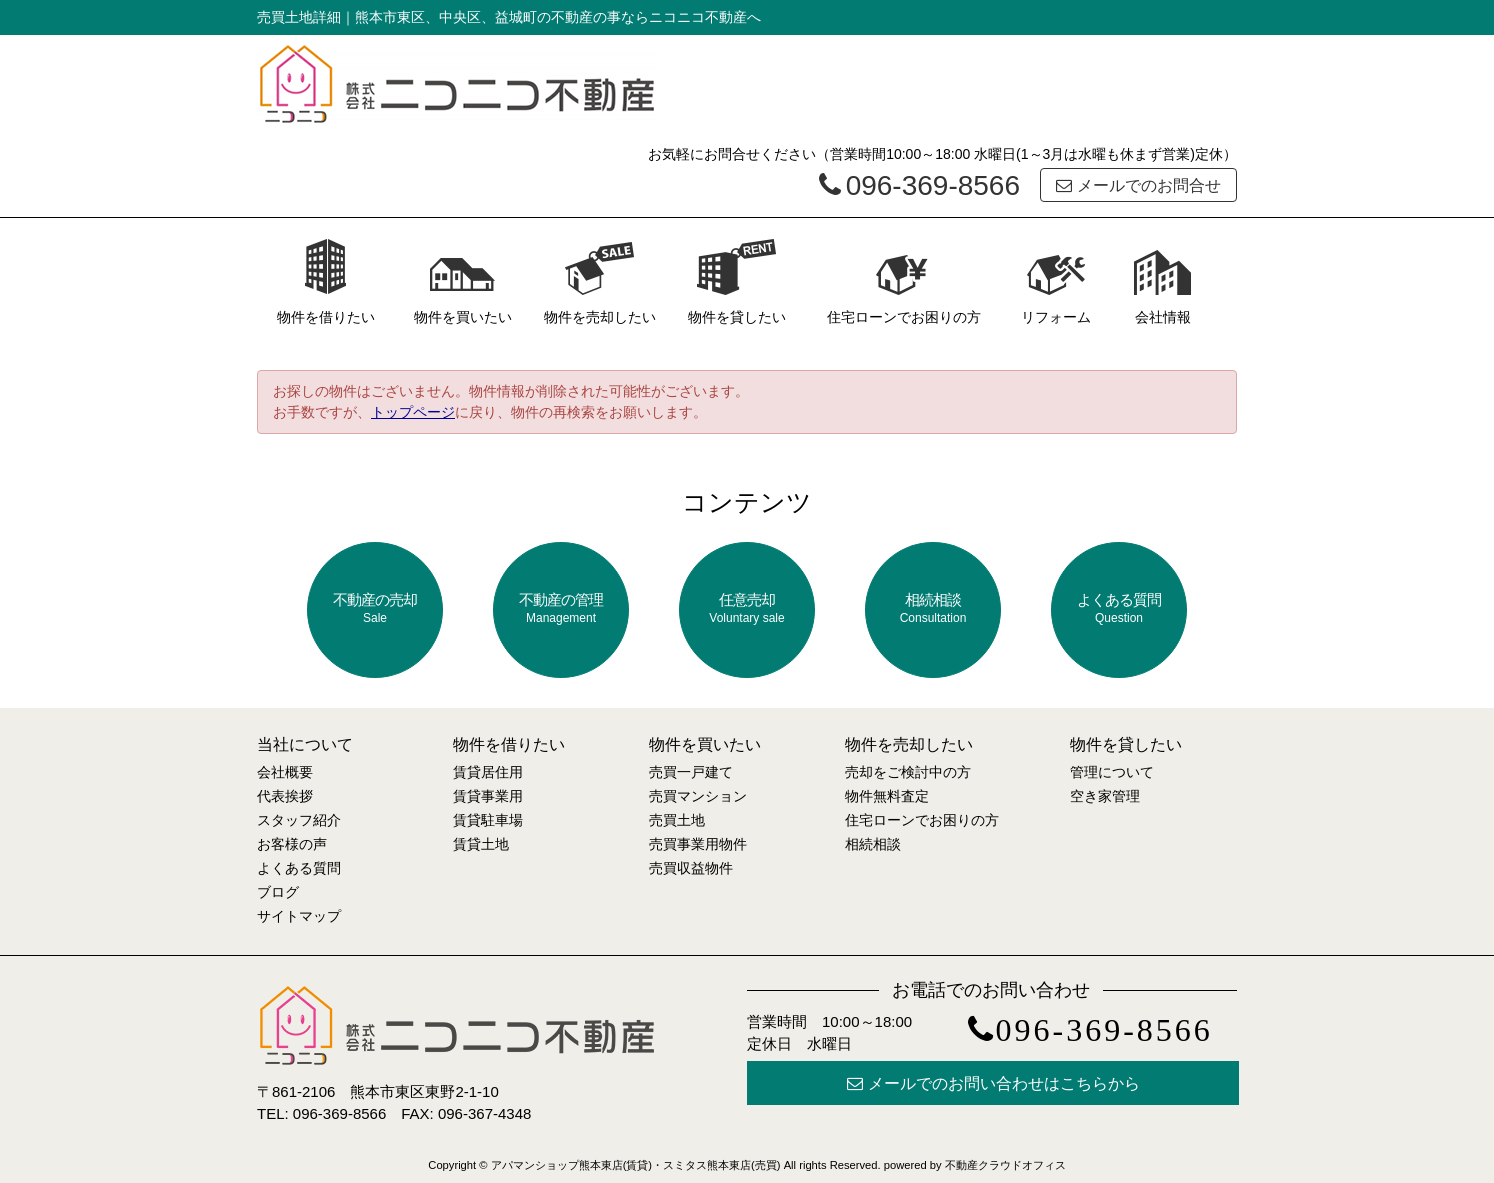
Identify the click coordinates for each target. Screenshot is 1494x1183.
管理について (1112, 772)
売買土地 (677, 820)
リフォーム (1056, 281)
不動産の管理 (561, 608)
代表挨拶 (285, 796)
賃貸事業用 (488, 796)
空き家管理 (1105, 796)
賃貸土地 (481, 844)
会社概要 (285, 772)
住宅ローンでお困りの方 (904, 281)
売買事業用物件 (698, 844)
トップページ (413, 412)
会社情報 (1163, 281)
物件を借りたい (326, 281)
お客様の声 (292, 844)
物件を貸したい (737, 281)
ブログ (278, 892)
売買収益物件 (691, 868)
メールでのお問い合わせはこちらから (993, 1083)
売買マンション (698, 796)
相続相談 (933, 608)
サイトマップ (299, 916)
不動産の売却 (375, 608)
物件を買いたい (463, 281)
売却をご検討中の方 (908, 772)
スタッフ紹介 (299, 820)
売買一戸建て (691, 772)
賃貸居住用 (488, 772)
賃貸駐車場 (488, 820)
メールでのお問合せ (1138, 185)
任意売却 (747, 608)
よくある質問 (1119, 608)
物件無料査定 (887, 796)
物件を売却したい (600, 281)
